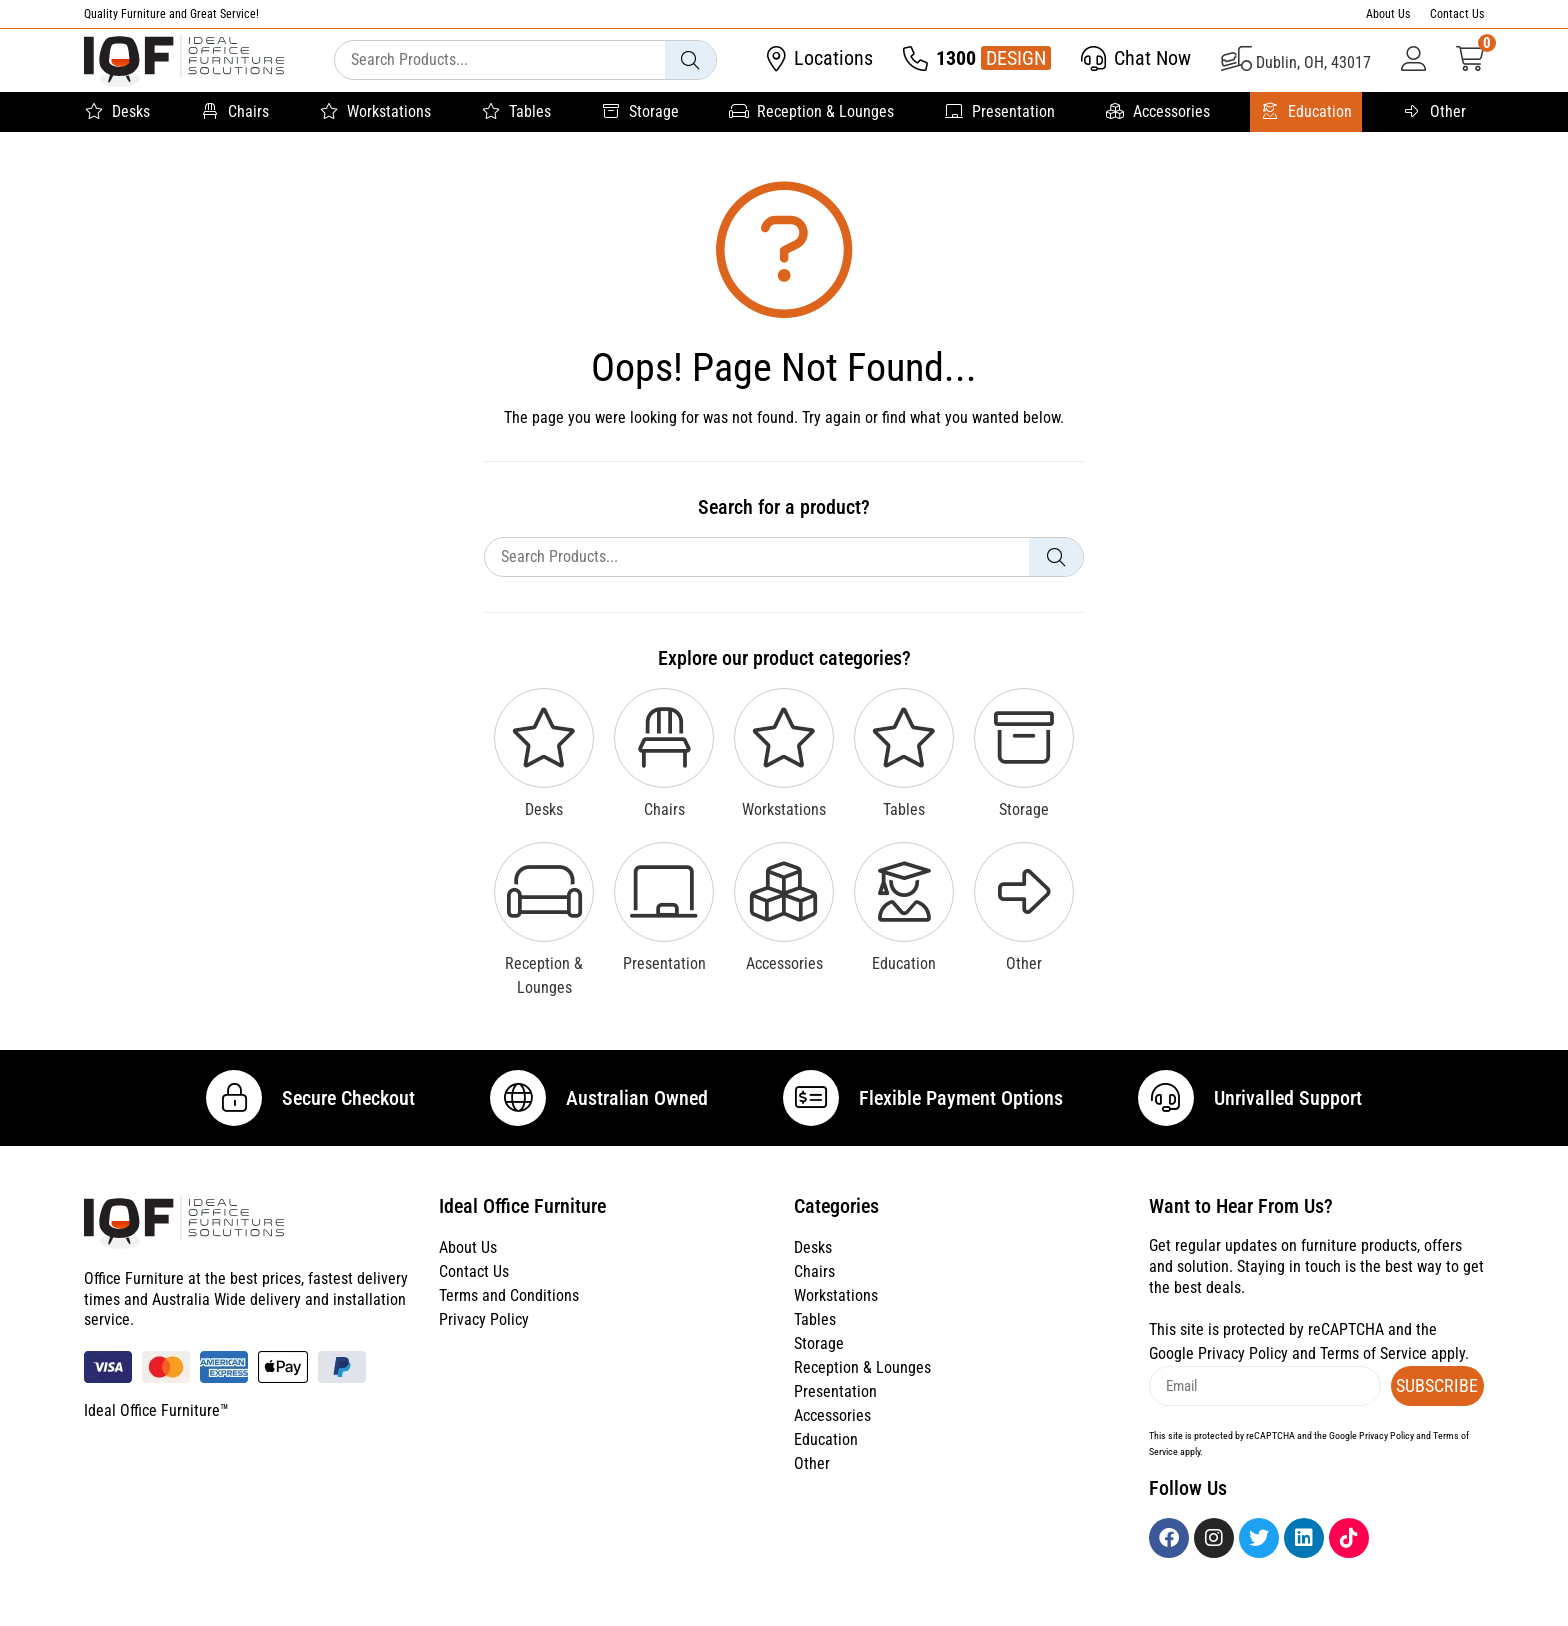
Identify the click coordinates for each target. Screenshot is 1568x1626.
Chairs (234, 112)
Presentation (999, 112)
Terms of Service (1373, 1371)
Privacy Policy (484, 1337)
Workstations (375, 112)
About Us (1388, 14)
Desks (117, 112)
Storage (640, 112)
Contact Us (1457, 14)
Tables (516, 112)
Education (1306, 112)
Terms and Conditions (509, 1313)
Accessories (1157, 112)
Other (1434, 112)
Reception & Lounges (811, 112)
